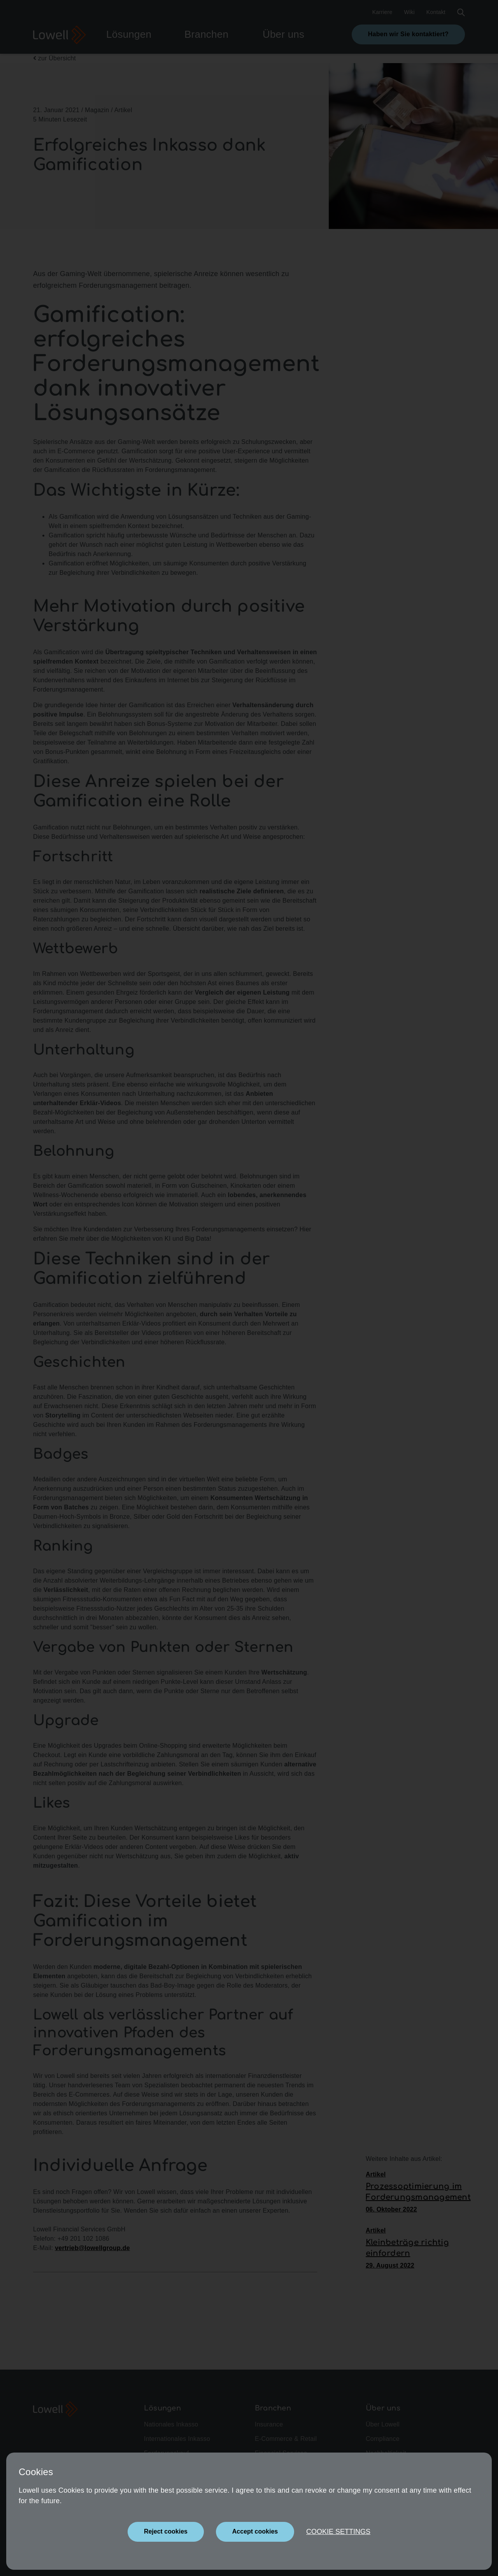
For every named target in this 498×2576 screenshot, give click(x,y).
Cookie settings (338, 2532)
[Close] (166, 2532)
